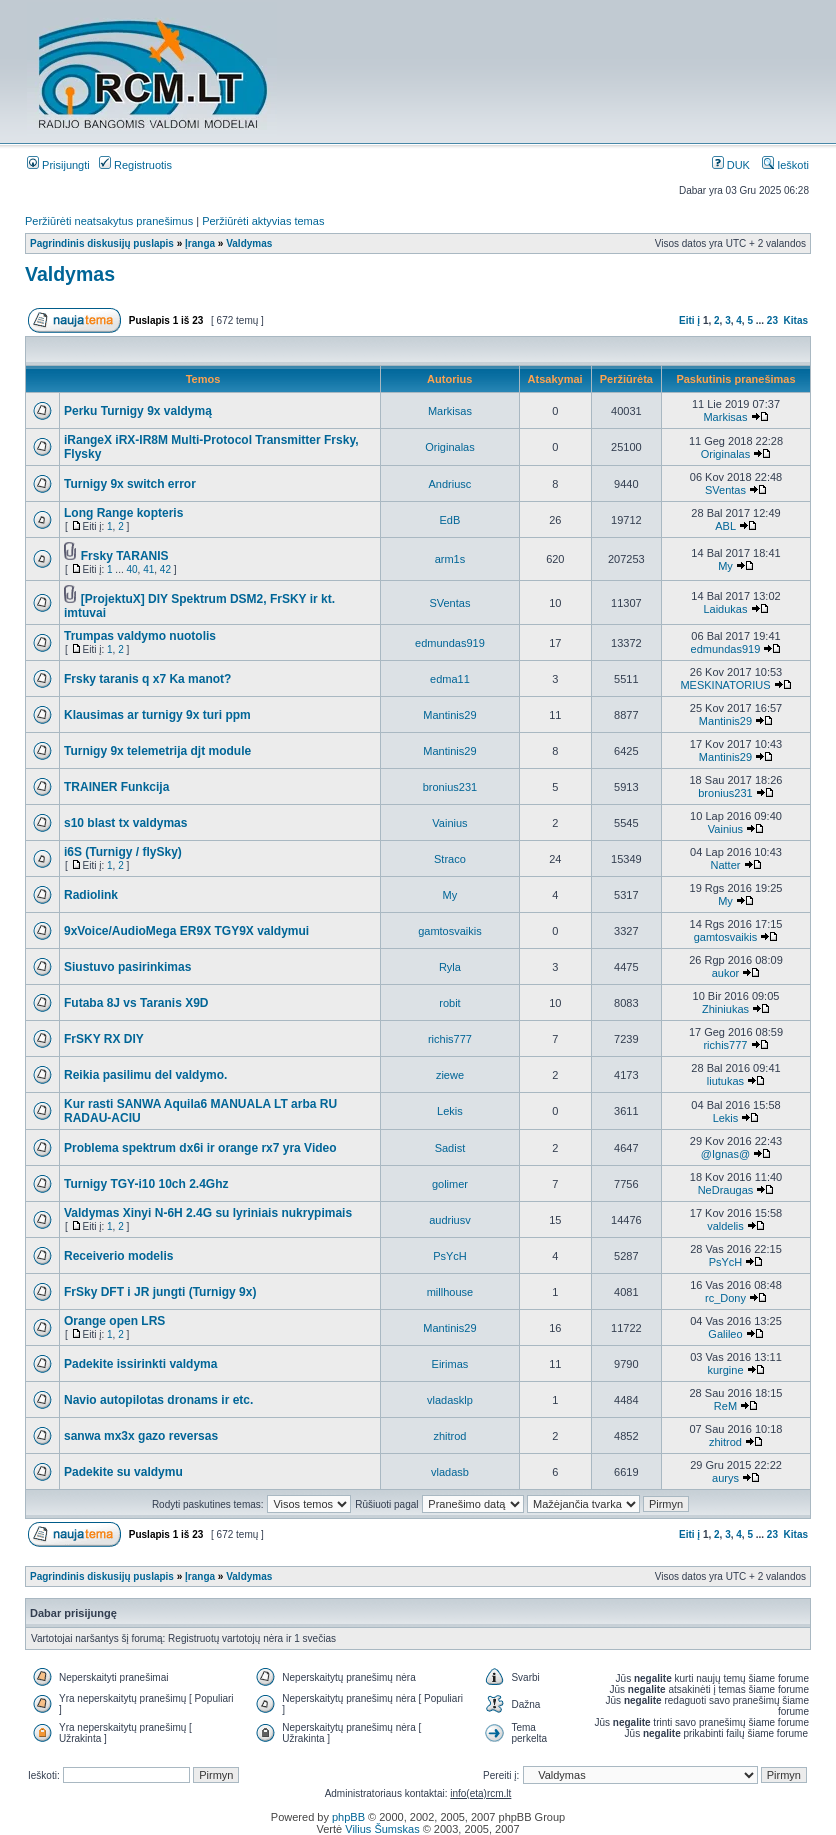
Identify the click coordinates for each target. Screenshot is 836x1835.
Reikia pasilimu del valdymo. (145, 1075)
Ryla (450, 967)
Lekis (450, 1111)
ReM (725, 1406)
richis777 (450, 1039)
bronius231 (450, 787)
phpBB (348, 1817)
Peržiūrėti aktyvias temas (263, 221)
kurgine (725, 1370)
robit (449, 1003)
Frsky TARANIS (125, 556)
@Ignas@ (725, 1154)
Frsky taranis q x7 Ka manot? (147, 679)
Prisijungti (58, 165)
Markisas (450, 411)
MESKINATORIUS (725, 685)
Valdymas (249, 243)
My (725, 566)
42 (165, 569)
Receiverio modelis (118, 1256)
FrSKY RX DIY (104, 1039)
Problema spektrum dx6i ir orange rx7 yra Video (200, 1148)
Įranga (200, 243)
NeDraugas (726, 1190)
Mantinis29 (449, 715)
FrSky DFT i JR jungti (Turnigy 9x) (160, 1292)
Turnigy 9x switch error (130, 484)
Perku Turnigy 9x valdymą (138, 411)
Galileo (725, 1334)
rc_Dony (725, 1298)
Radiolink (91, 895)
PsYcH (450, 1256)
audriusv (450, 1220)
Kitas (796, 320)
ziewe (450, 1075)
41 (148, 569)
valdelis (725, 1226)
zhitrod (449, 1436)
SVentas (725, 490)
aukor (726, 973)
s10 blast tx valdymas (125, 823)
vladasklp (450, 1400)
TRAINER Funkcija (116, 787)
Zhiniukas (725, 1009)
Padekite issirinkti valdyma (140, 1364)
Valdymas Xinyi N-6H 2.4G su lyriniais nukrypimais (208, 1213)
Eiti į (689, 320)
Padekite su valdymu (123, 1472)
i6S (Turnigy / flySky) (123, 852)
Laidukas (725, 609)
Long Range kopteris (123, 513)
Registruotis (135, 165)
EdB (450, 520)
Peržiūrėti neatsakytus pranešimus (109, 221)
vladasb (450, 1472)
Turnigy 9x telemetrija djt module (157, 751)
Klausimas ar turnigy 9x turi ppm (157, 715)
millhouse (450, 1292)
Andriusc (450, 484)
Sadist (450, 1148)
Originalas (450, 447)
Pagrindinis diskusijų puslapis (102, 243)
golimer (450, 1184)
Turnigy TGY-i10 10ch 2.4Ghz (146, 1184)
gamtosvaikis (450, 931)
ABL (725, 526)
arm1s (450, 559)
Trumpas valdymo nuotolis (140, 636)
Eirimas (450, 1364)
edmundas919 (450, 643)
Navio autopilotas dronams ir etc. (158, 1400)
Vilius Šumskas (382, 1829)
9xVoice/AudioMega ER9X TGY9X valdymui (186, 931)
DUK (731, 165)
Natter (725, 865)
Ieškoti (785, 165)
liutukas (725, 1081)
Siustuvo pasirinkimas (127, 967)
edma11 (450, 679)
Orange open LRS (114, 1321)
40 (131, 569)
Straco (450, 859)
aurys (725, 1478)
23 (772, 320)
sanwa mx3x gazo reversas (141, 1436)
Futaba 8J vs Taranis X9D (136, 1003)
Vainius (449, 823)
